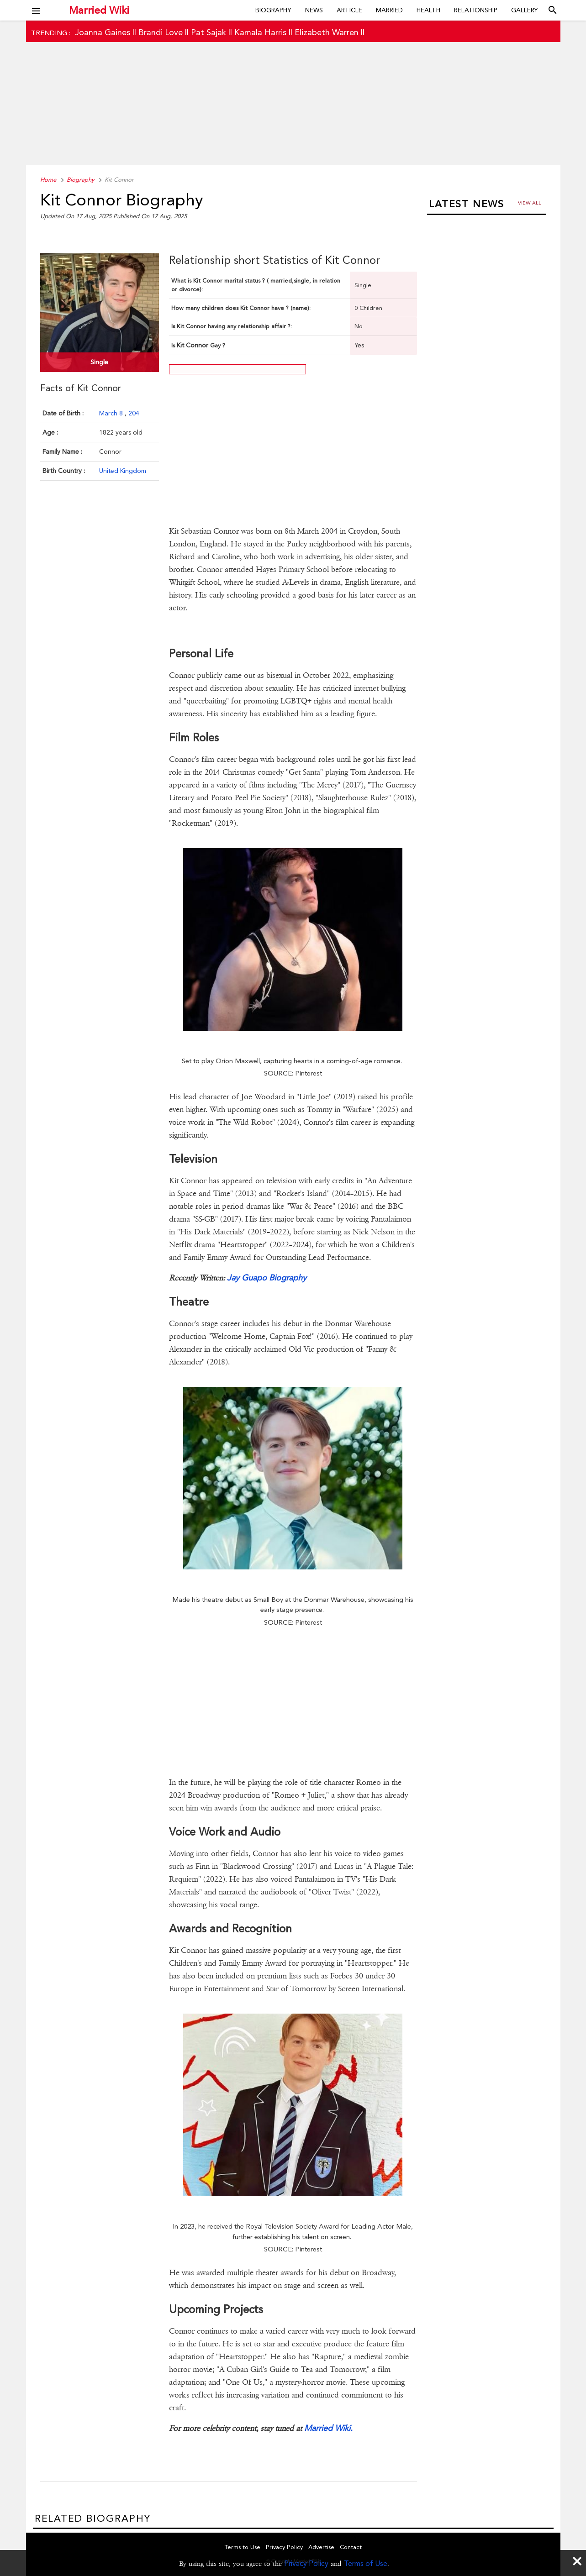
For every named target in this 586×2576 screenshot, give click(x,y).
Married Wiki (99, 10)
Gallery (524, 10)
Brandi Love (160, 32)
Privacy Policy (306, 2563)
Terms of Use (365, 2563)
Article (349, 10)
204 (133, 413)
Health (428, 10)
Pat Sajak (208, 32)
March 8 (112, 413)
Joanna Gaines (102, 32)
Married (389, 10)
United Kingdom (122, 470)
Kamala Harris (260, 32)
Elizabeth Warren (327, 32)
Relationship (475, 10)
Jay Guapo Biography (266, 1277)
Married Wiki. (328, 2428)
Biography (273, 10)
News (314, 10)
